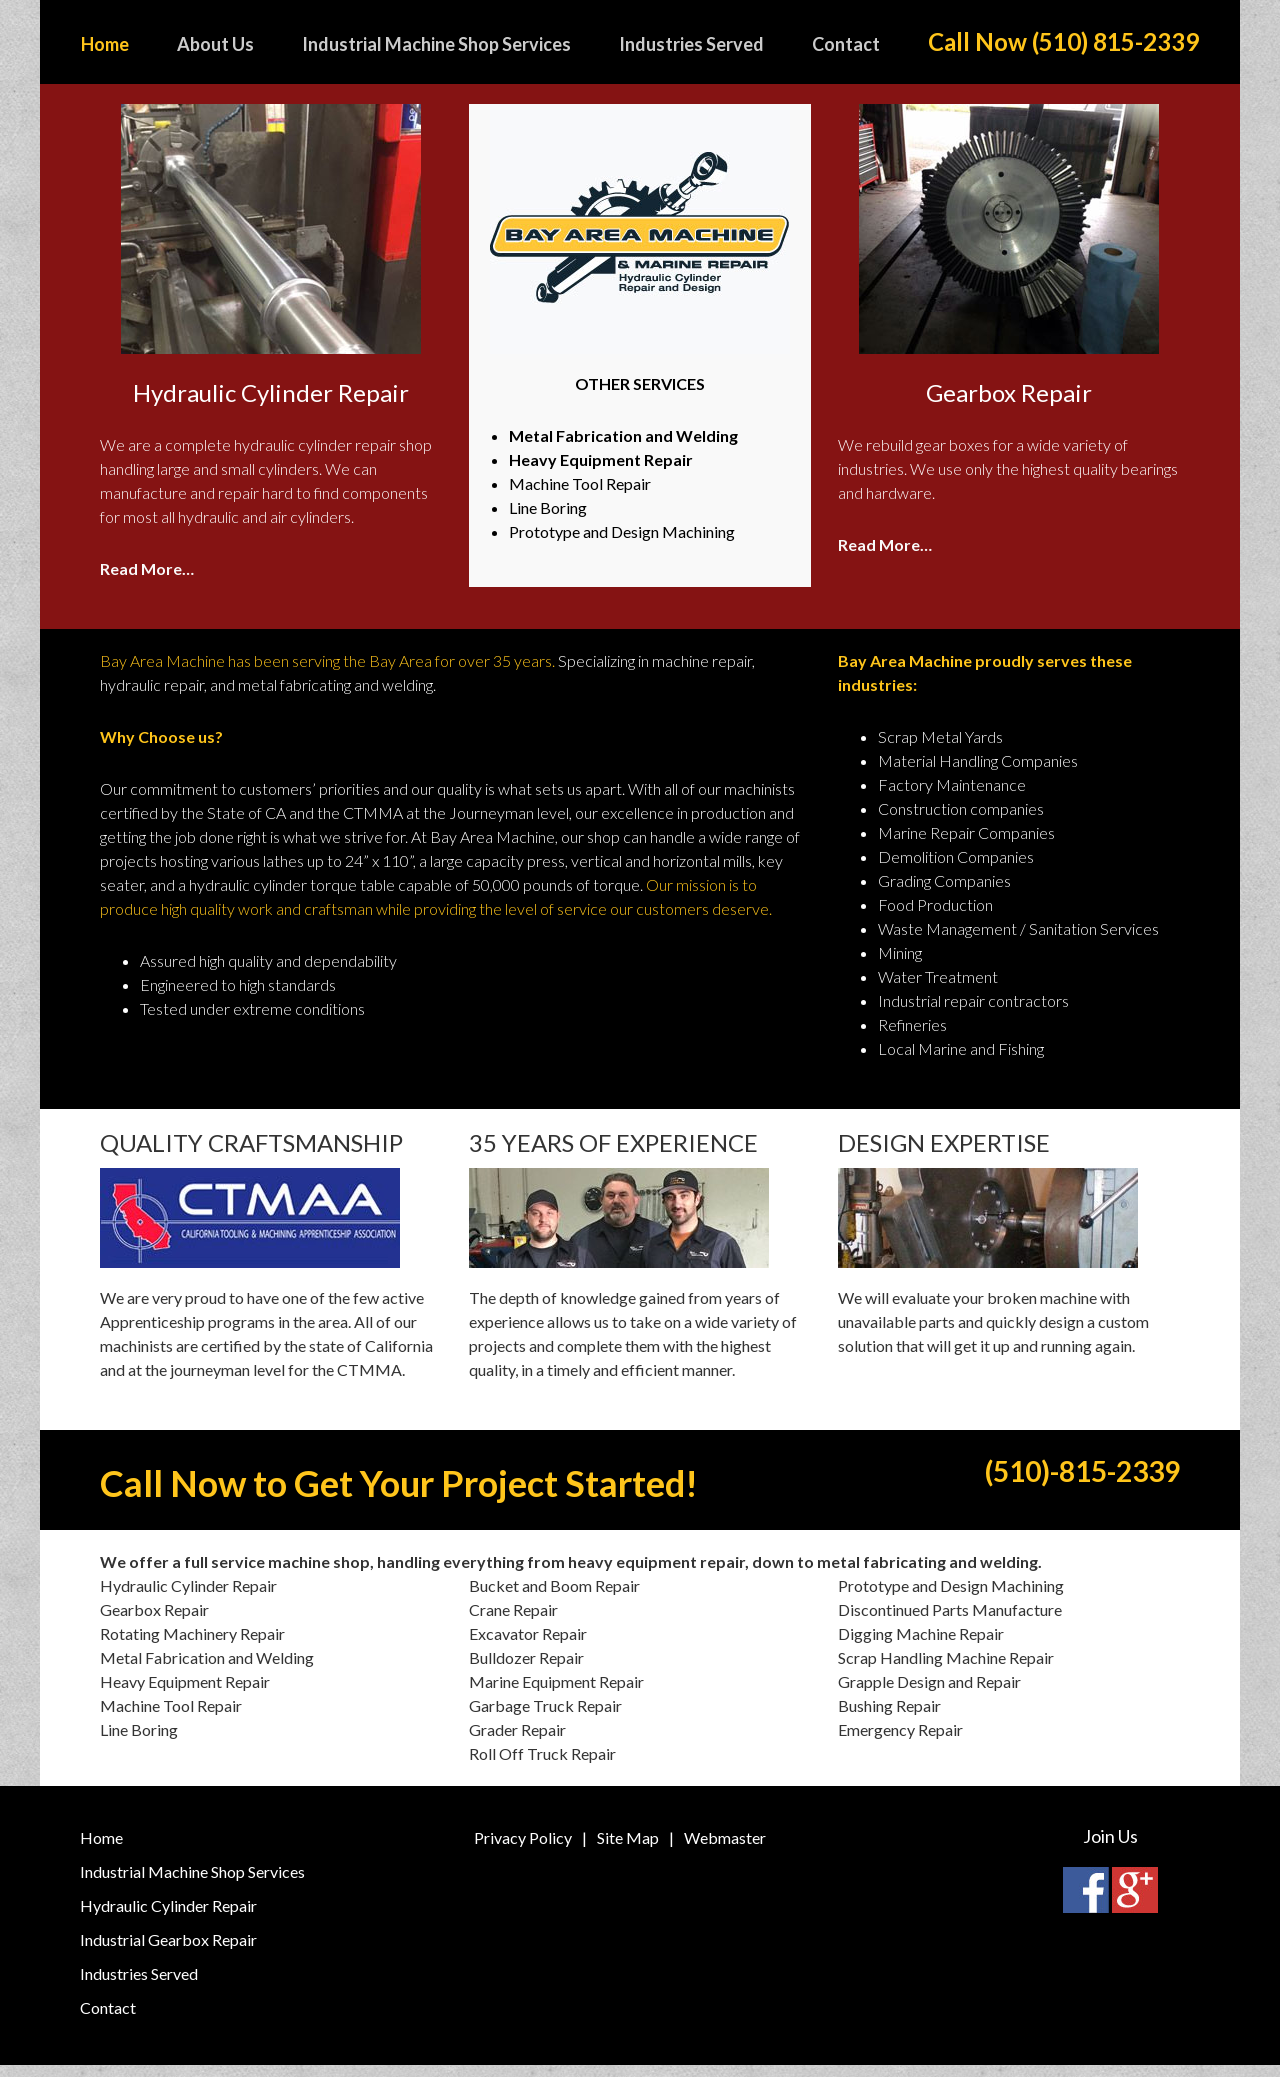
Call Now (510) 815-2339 (1063, 41)
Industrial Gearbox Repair (168, 1951)
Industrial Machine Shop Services (192, 1883)
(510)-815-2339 (1009, 1485)
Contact (108, 2019)
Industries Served (139, 1985)
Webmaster (725, 1849)
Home (101, 1849)
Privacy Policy (523, 1849)
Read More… (147, 568)
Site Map (628, 1849)
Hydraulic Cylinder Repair (168, 1917)
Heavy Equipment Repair (601, 459)
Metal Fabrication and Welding (623, 435)
